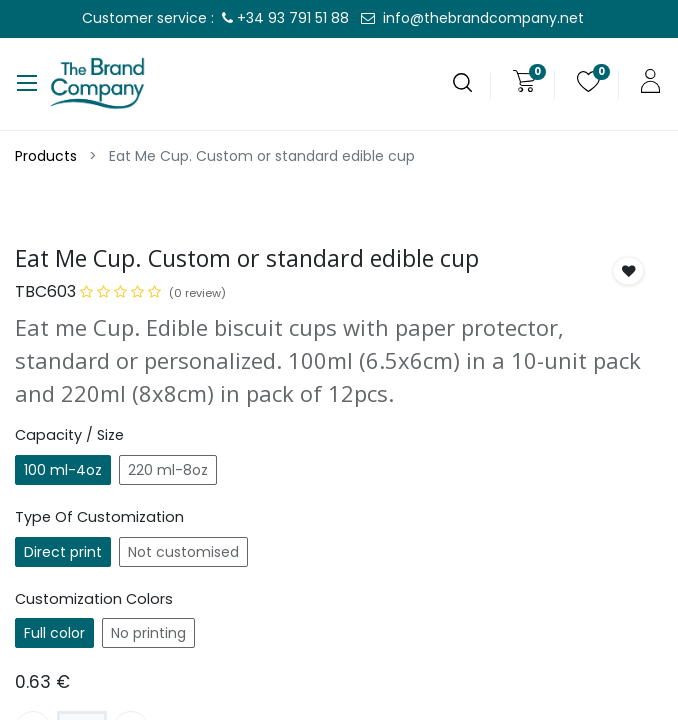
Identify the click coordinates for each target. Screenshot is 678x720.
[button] (629, 270)
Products (46, 156)
